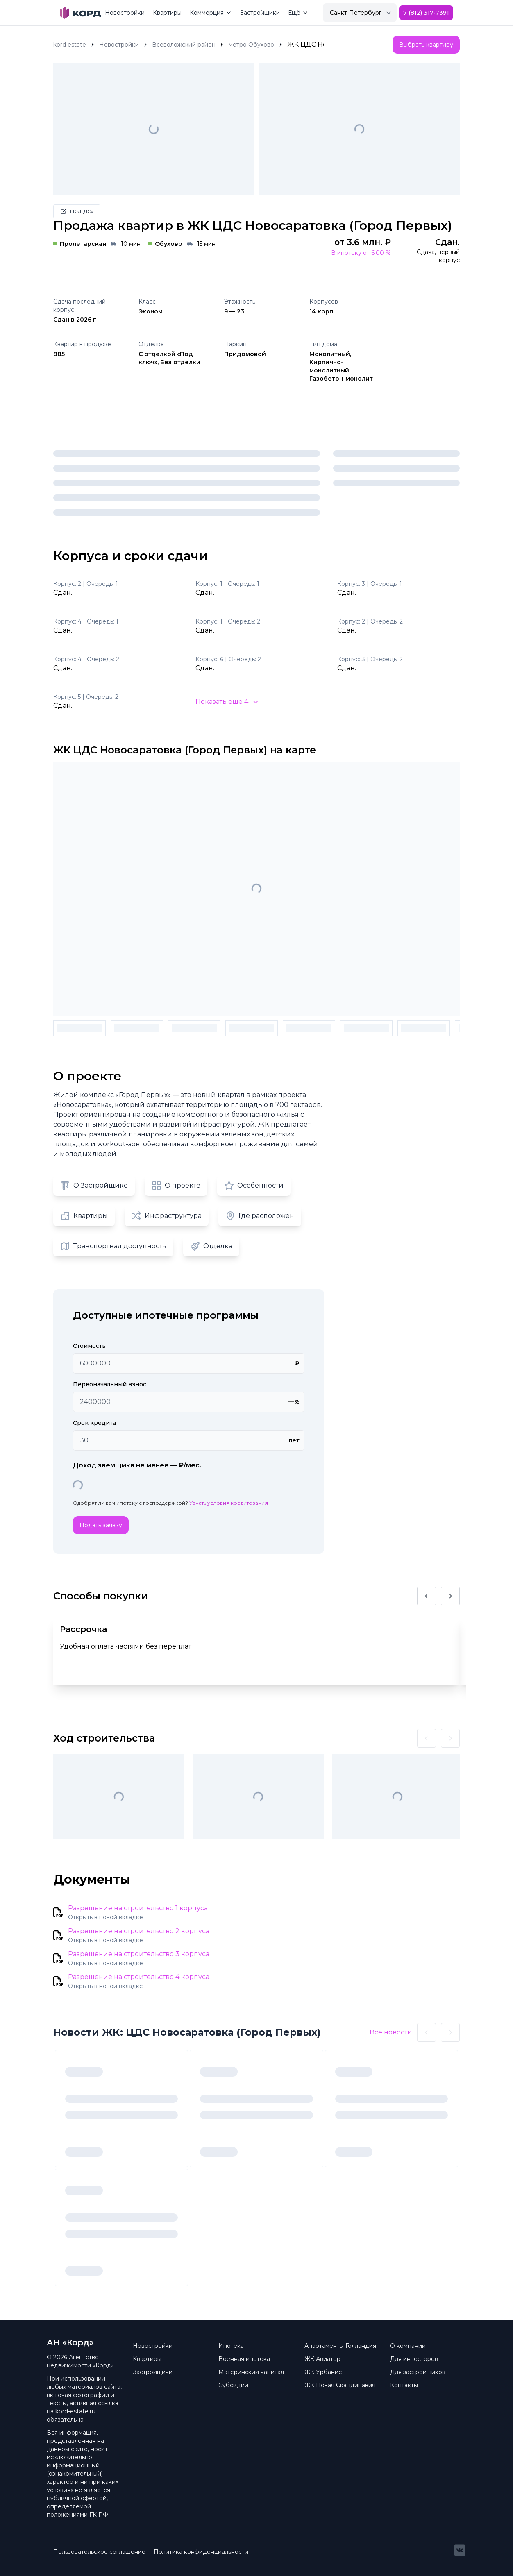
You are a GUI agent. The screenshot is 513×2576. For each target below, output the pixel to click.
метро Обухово (251, 44)
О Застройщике (94, 1185)
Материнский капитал (251, 2372)
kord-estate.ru (75, 2411)
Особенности (254, 1185)
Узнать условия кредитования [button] (228, 1503)
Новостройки (125, 12)
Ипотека (231, 2345)
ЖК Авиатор (322, 2359)
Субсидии (233, 2385)
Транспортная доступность (113, 1246)
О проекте (176, 1185)
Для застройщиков (417, 2372)
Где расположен (259, 1216)
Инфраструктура (167, 1216)
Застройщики (260, 12)
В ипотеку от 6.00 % (361, 252)
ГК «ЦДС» (76, 211)
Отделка (211, 1246)
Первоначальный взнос (109, 1384)
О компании (408, 2345)
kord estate (69, 44)
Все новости (391, 2032)
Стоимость (89, 1345)
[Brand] (80, 13)
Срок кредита (94, 1422)
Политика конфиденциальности (201, 2552)
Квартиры (167, 12)
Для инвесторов (414, 2359)
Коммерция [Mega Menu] (211, 12)
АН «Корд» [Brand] (70, 2342)
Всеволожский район (184, 44)
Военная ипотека (244, 2359)
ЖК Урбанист (324, 2372)
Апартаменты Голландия (340, 2345)
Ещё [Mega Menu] (298, 12)
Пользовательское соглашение (99, 2552)
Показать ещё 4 (226, 701)
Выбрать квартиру (426, 44)
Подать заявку (100, 1525)
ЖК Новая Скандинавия (339, 2385)
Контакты (404, 2385)
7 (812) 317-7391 (426, 12)
